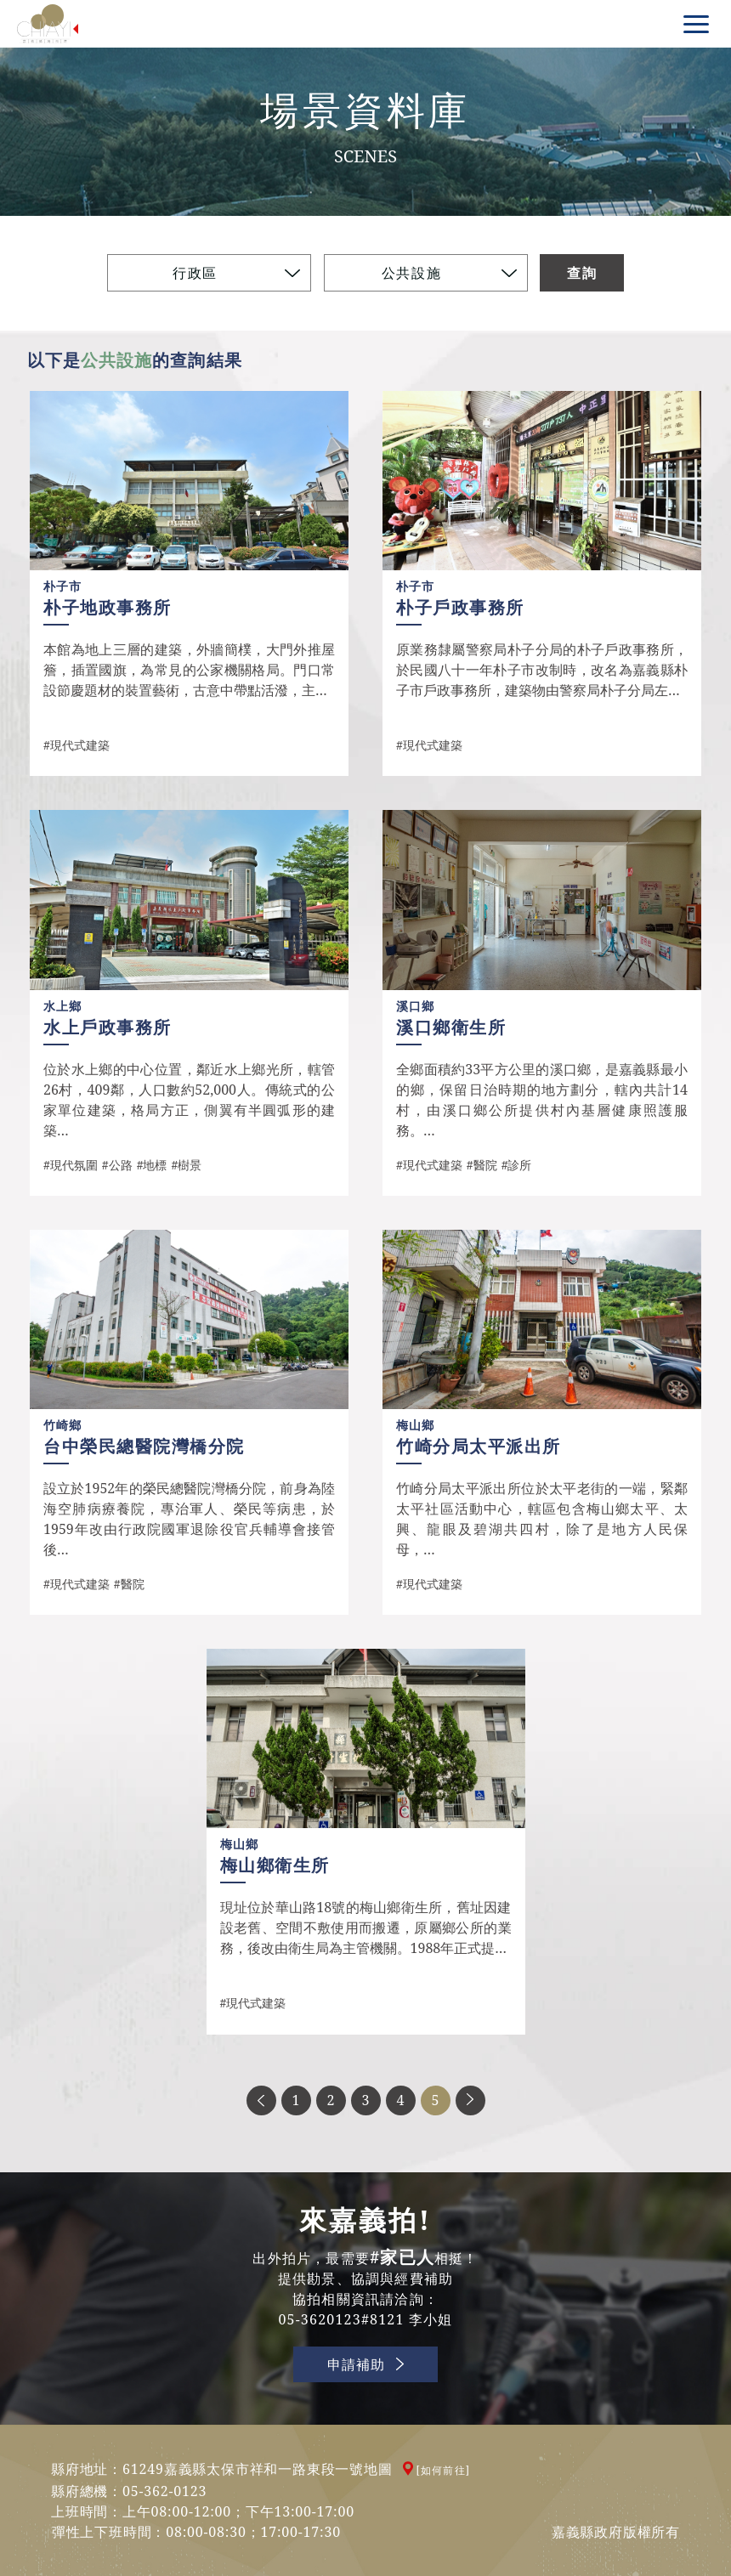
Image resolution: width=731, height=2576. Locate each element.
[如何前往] (443, 2470)
